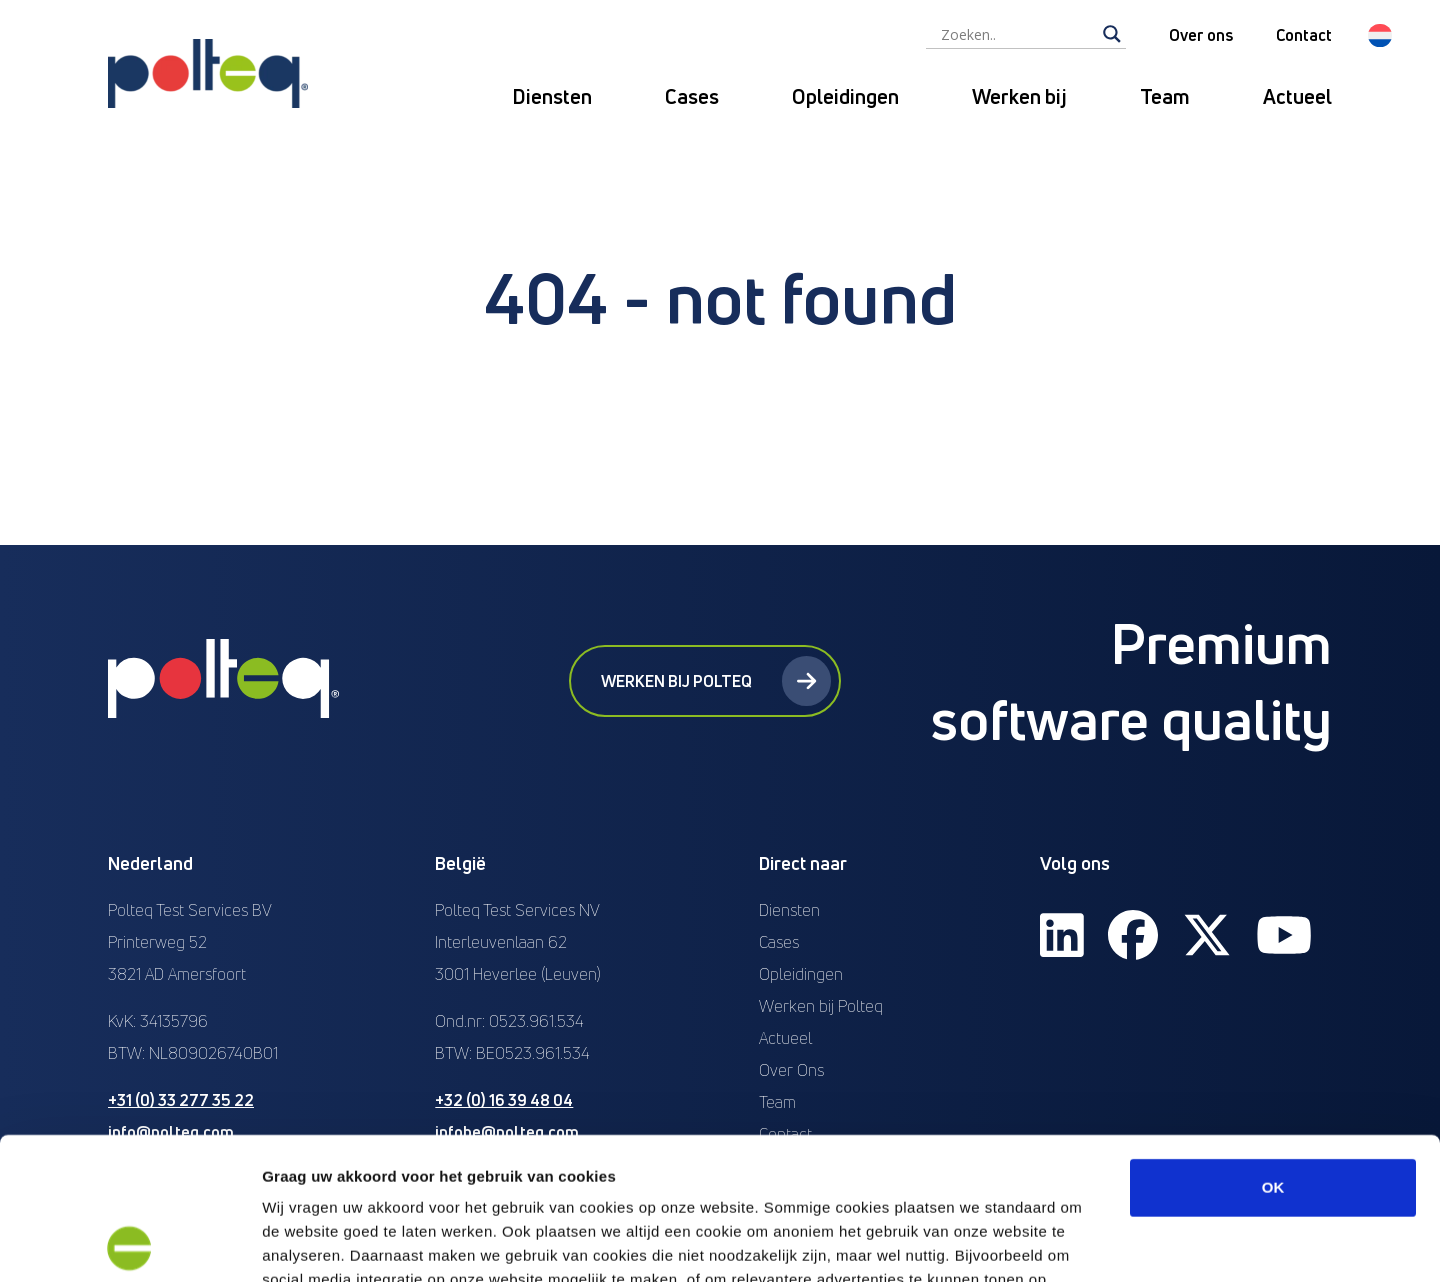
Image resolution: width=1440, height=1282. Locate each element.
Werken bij (1019, 96)
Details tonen (1080, 1242)
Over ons (1201, 35)
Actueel (1297, 96)
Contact (1304, 35)
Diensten (552, 96)
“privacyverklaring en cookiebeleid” (672, 1161)
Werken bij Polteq (716, 681)
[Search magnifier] (1112, 34)
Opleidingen (845, 96)
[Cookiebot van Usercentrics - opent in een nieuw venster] (129, 1243)
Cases (692, 96)
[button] (1380, 35)
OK (1273, 1045)
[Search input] (1017, 34)
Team (1165, 96)
